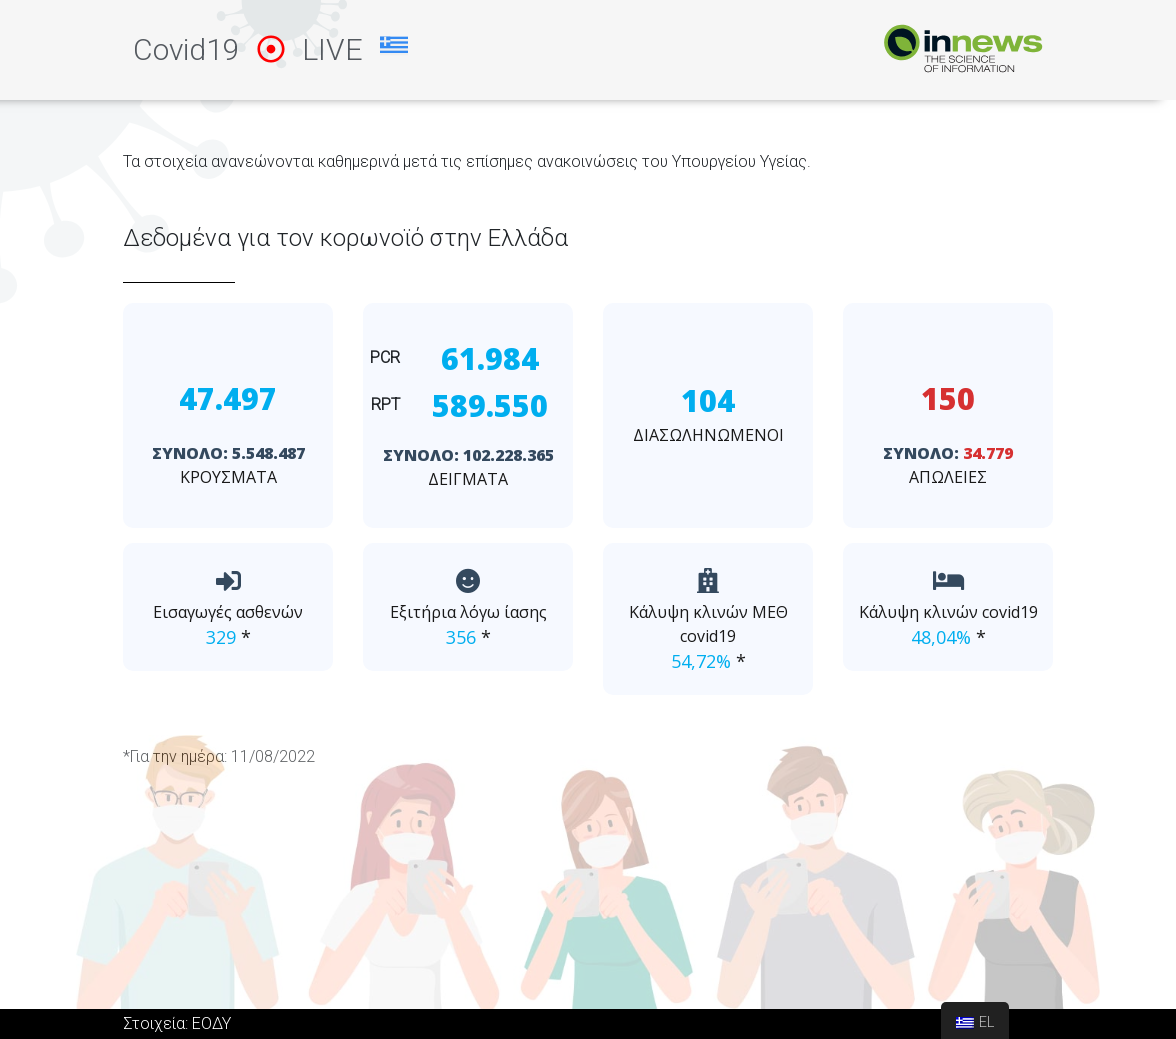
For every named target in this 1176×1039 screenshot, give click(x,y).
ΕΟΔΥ (211, 1023)
